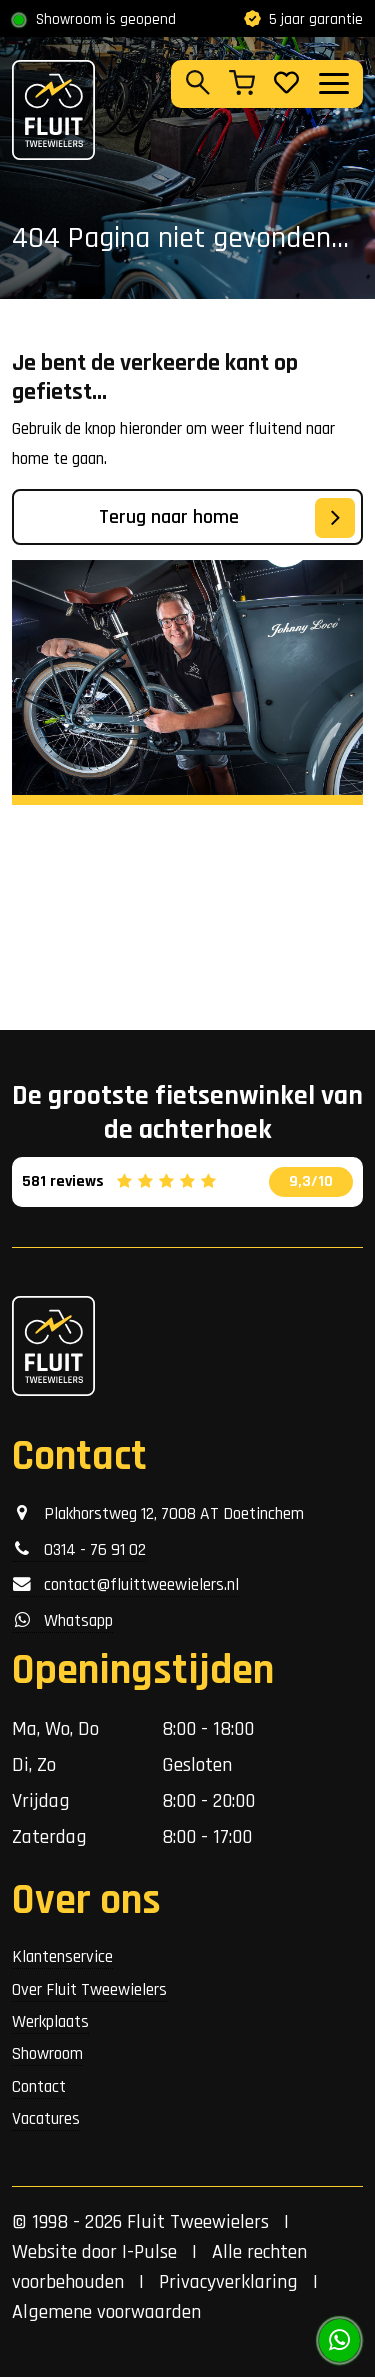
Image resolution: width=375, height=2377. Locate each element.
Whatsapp (62, 1621)
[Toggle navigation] (333, 83)
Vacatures (46, 2119)
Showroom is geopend (106, 19)
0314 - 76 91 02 (79, 1550)
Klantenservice (62, 1957)
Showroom (47, 2054)
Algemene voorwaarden (106, 2312)
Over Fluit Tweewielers (89, 1990)
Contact (39, 2087)
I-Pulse (149, 2252)
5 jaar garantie (303, 19)
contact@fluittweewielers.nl (125, 1585)
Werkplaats (50, 2022)
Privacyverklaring (228, 2282)
